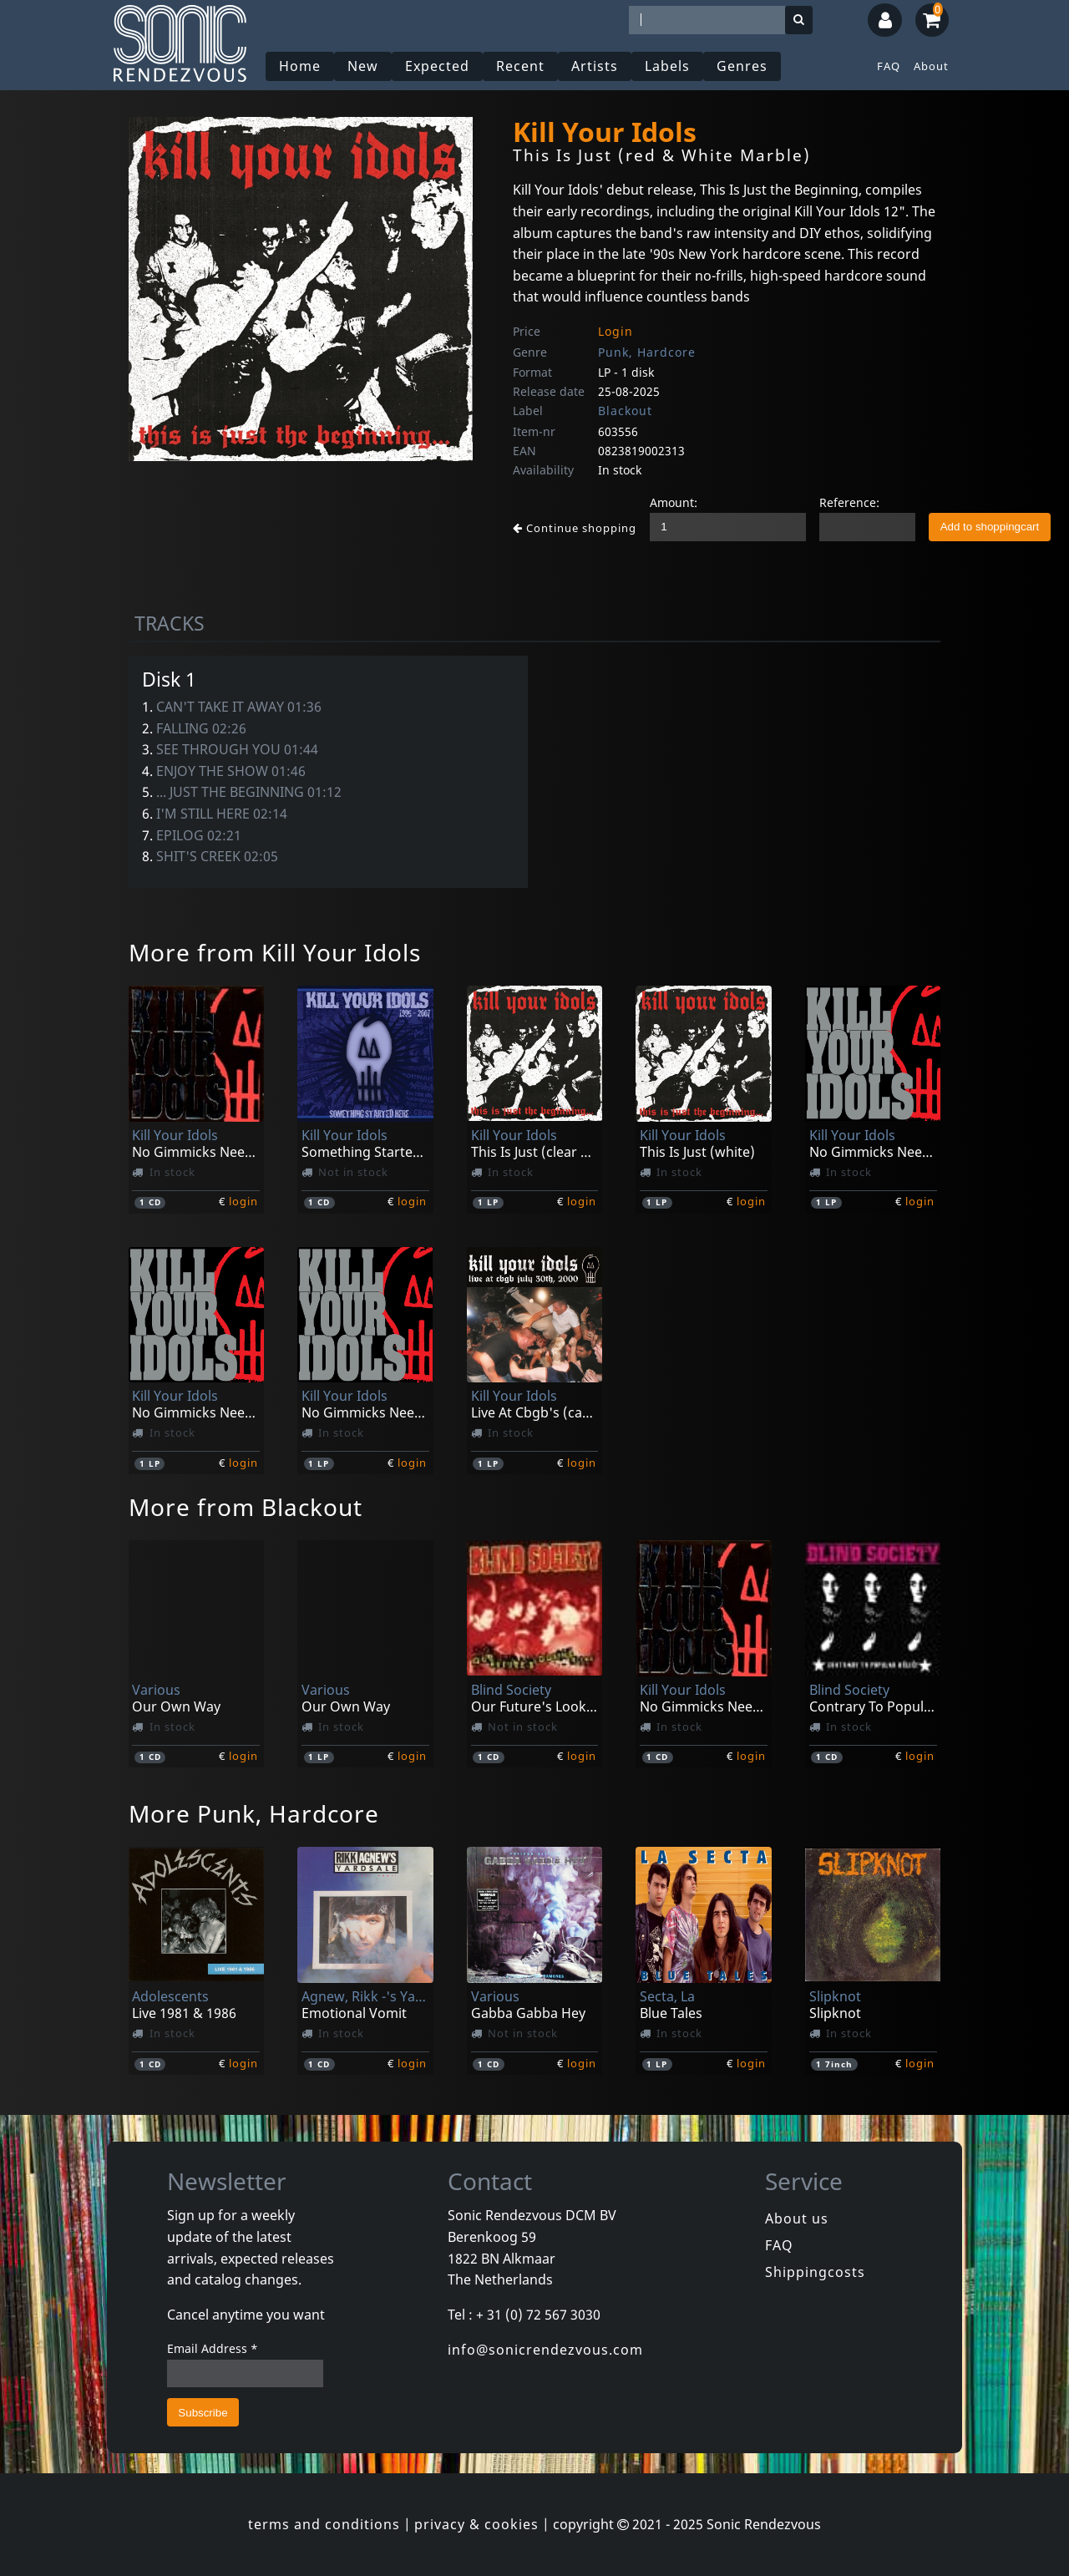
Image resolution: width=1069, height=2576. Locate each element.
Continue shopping (574, 527)
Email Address (212, 2348)
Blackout (625, 410)
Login (615, 331)
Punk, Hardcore (647, 352)
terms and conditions (324, 2524)
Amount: (673, 502)
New (362, 66)
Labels (667, 66)
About (931, 66)
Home (300, 66)
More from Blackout (245, 1507)
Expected (437, 66)
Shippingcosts (815, 2272)
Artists (594, 66)
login (243, 1201)
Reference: (849, 502)
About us (796, 2218)
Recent (520, 66)
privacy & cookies (476, 2524)
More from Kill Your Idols (275, 952)
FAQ (888, 66)
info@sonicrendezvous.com (545, 2349)
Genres (742, 66)
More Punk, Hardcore (254, 1813)
